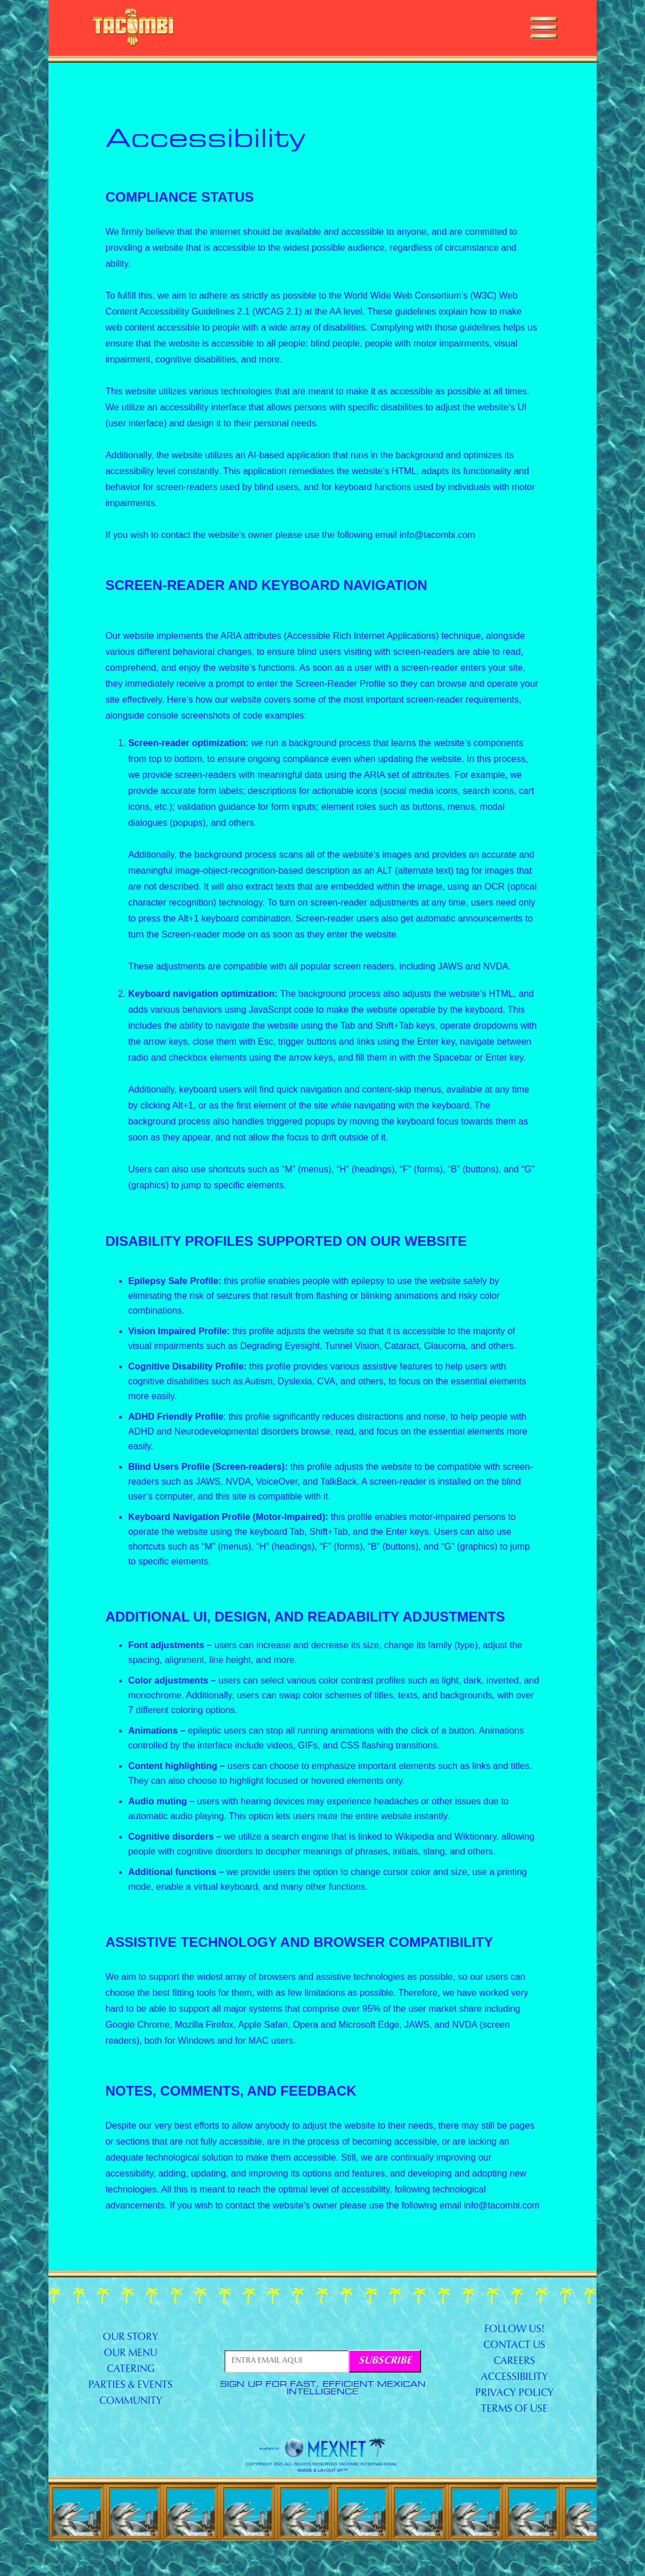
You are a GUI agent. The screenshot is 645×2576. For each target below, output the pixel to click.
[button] (543, 27)
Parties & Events (130, 2386)
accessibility (514, 2378)
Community (130, 2401)
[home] (134, 28)
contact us (514, 2346)
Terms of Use (514, 2409)
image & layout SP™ (322, 2470)
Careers (514, 2362)
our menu (130, 2354)
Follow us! (514, 2330)
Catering (131, 2370)
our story (130, 2338)
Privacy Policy (514, 2393)
